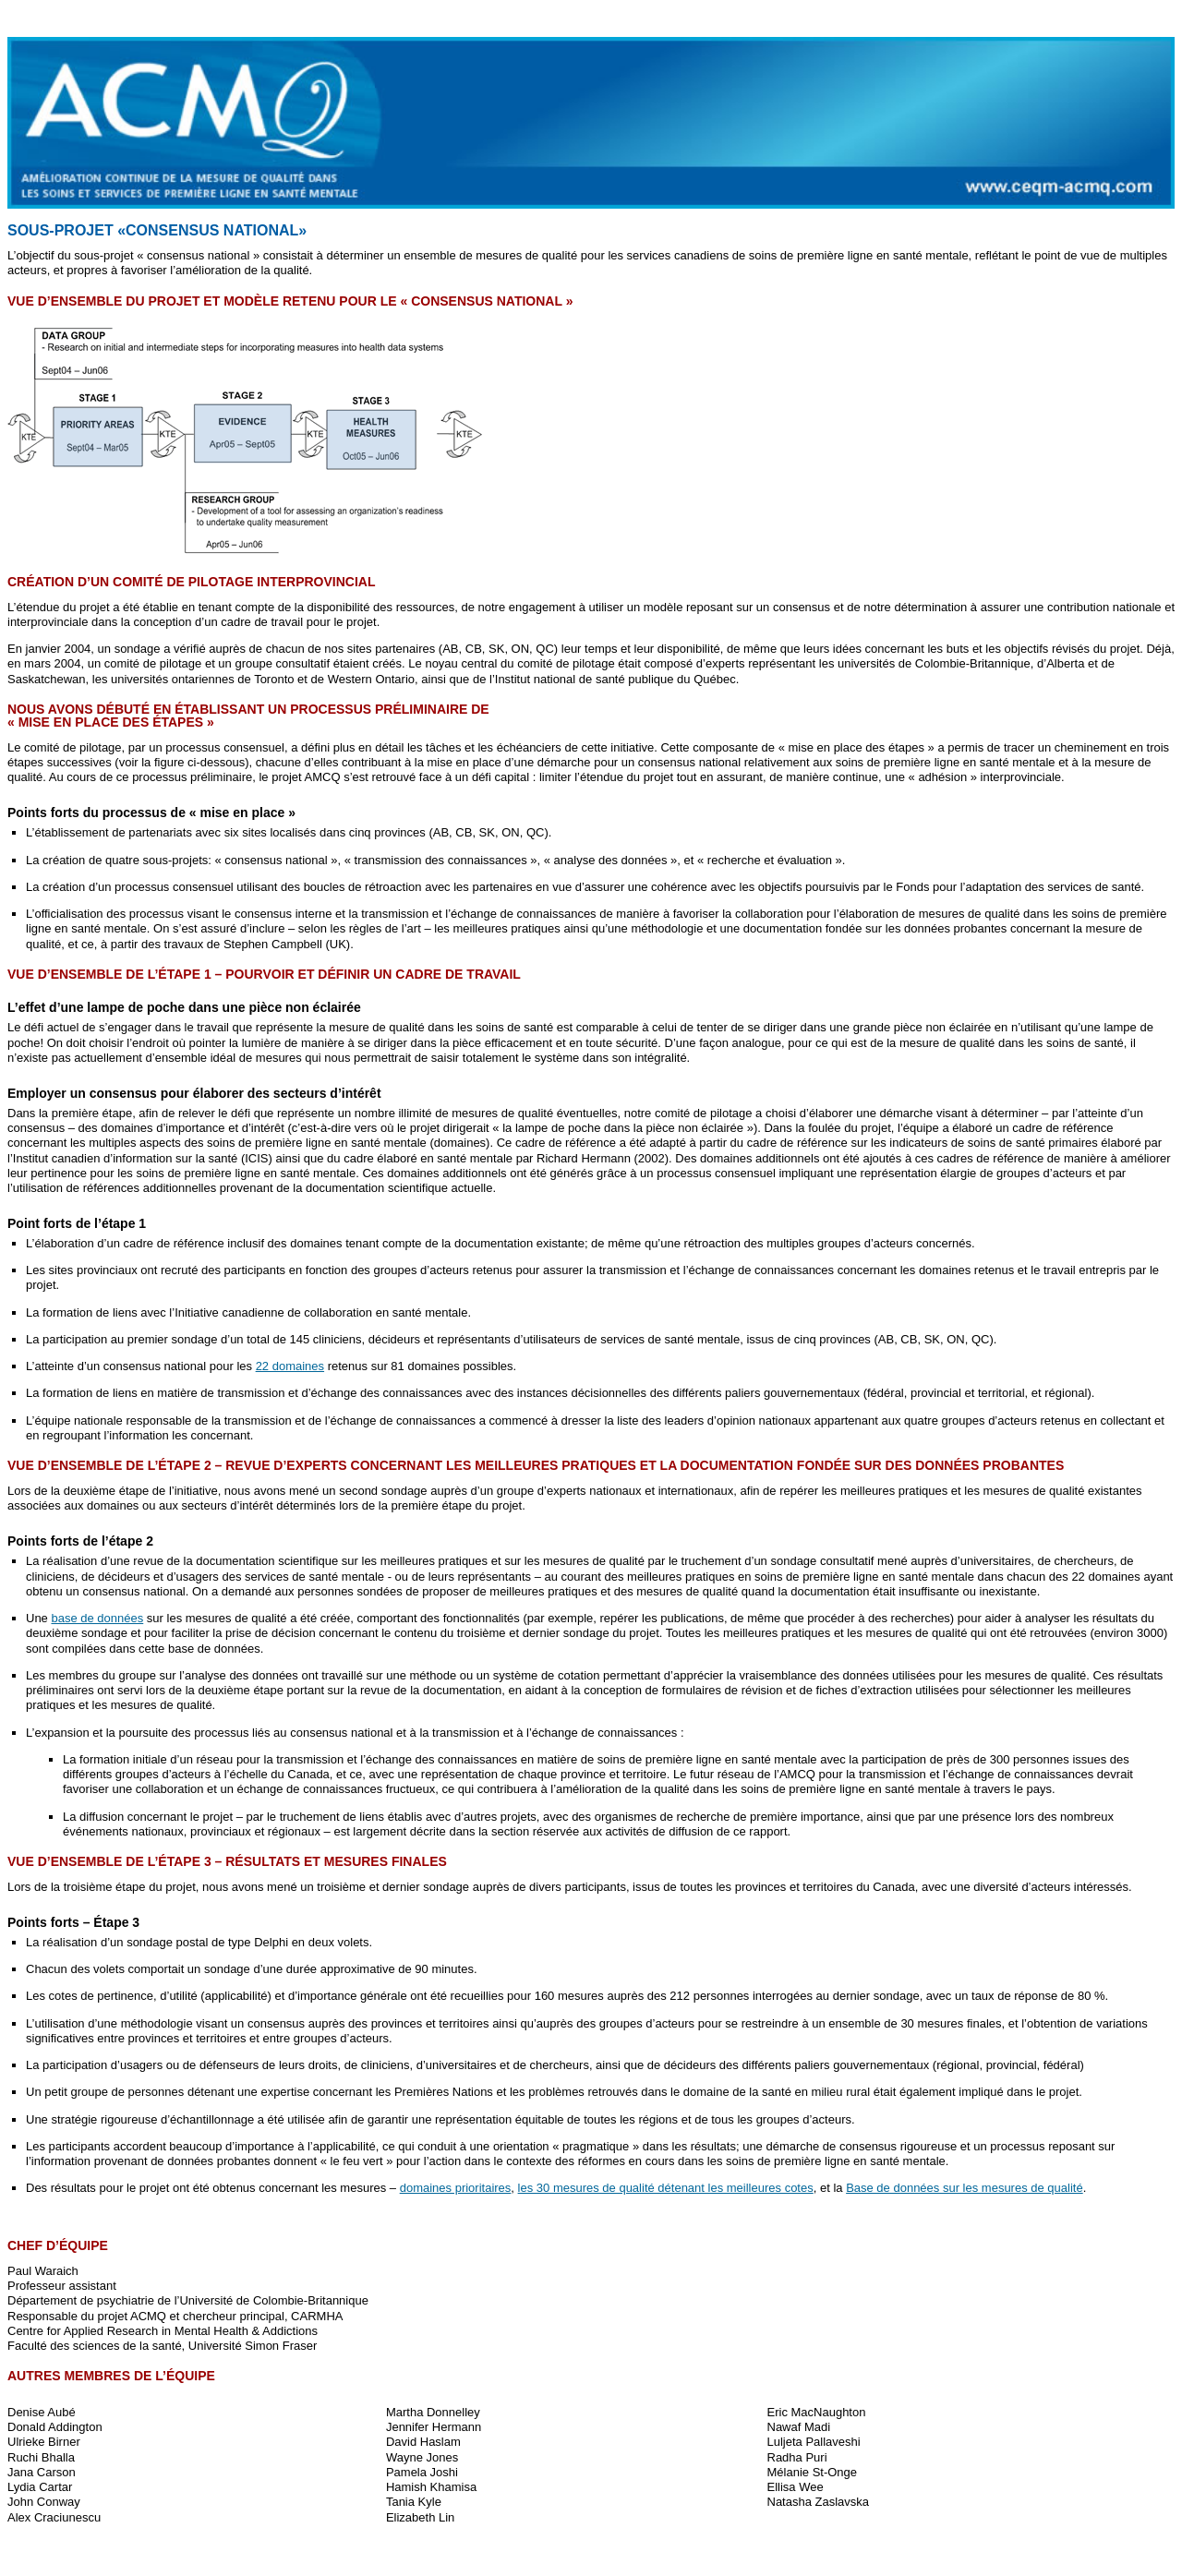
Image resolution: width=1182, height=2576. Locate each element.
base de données (97, 1618)
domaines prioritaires (456, 2188)
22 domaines (290, 1366)
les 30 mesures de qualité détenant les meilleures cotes (666, 2188)
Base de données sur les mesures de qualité (964, 2188)
